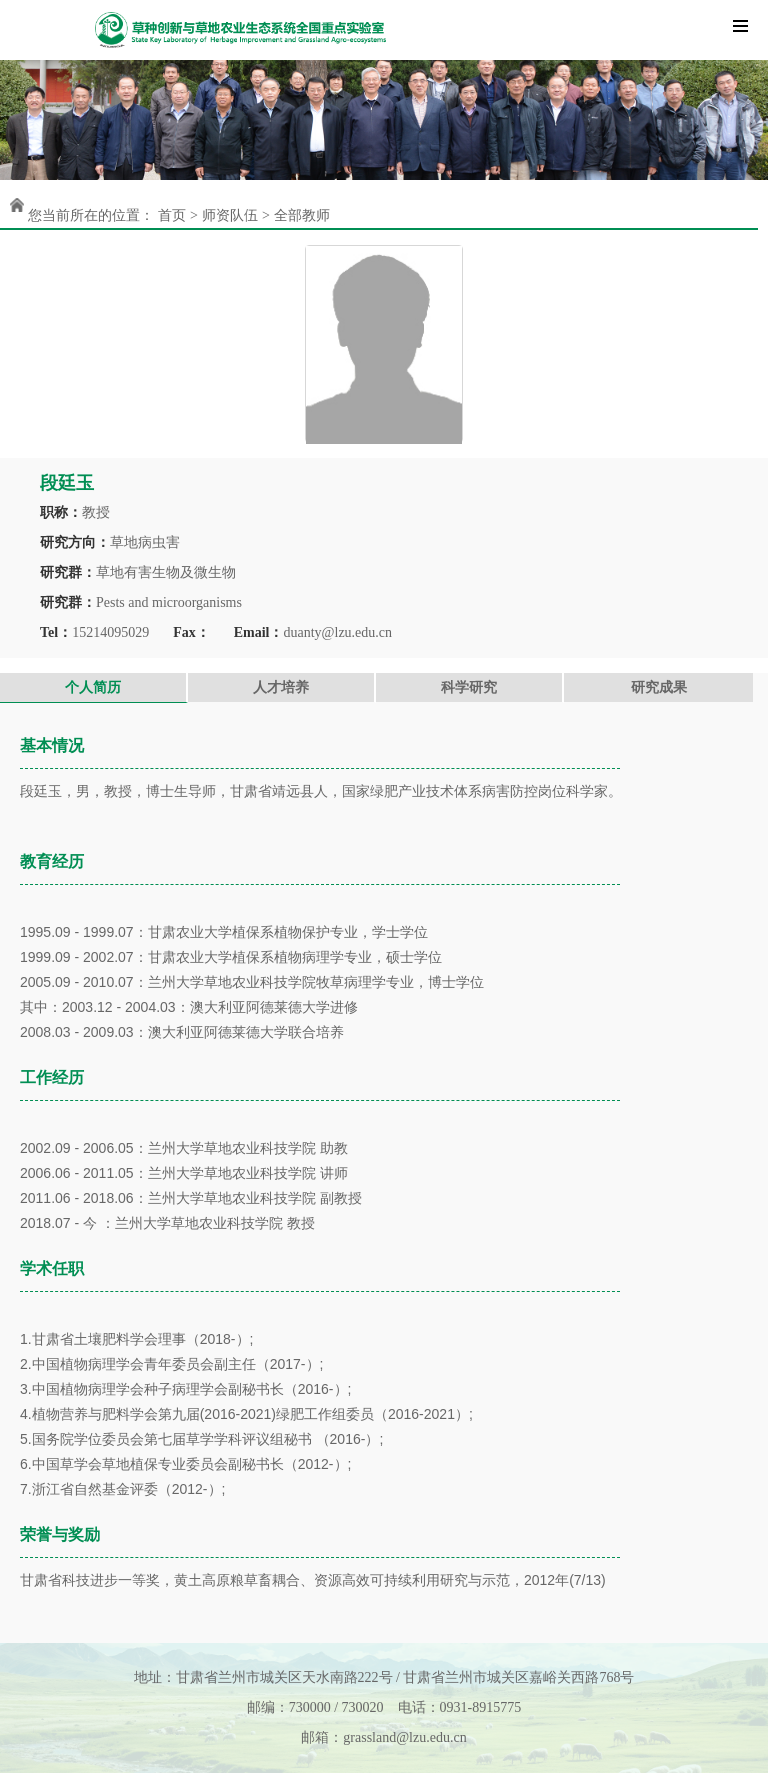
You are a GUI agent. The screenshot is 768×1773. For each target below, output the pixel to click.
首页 (172, 215)
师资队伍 (230, 215)
